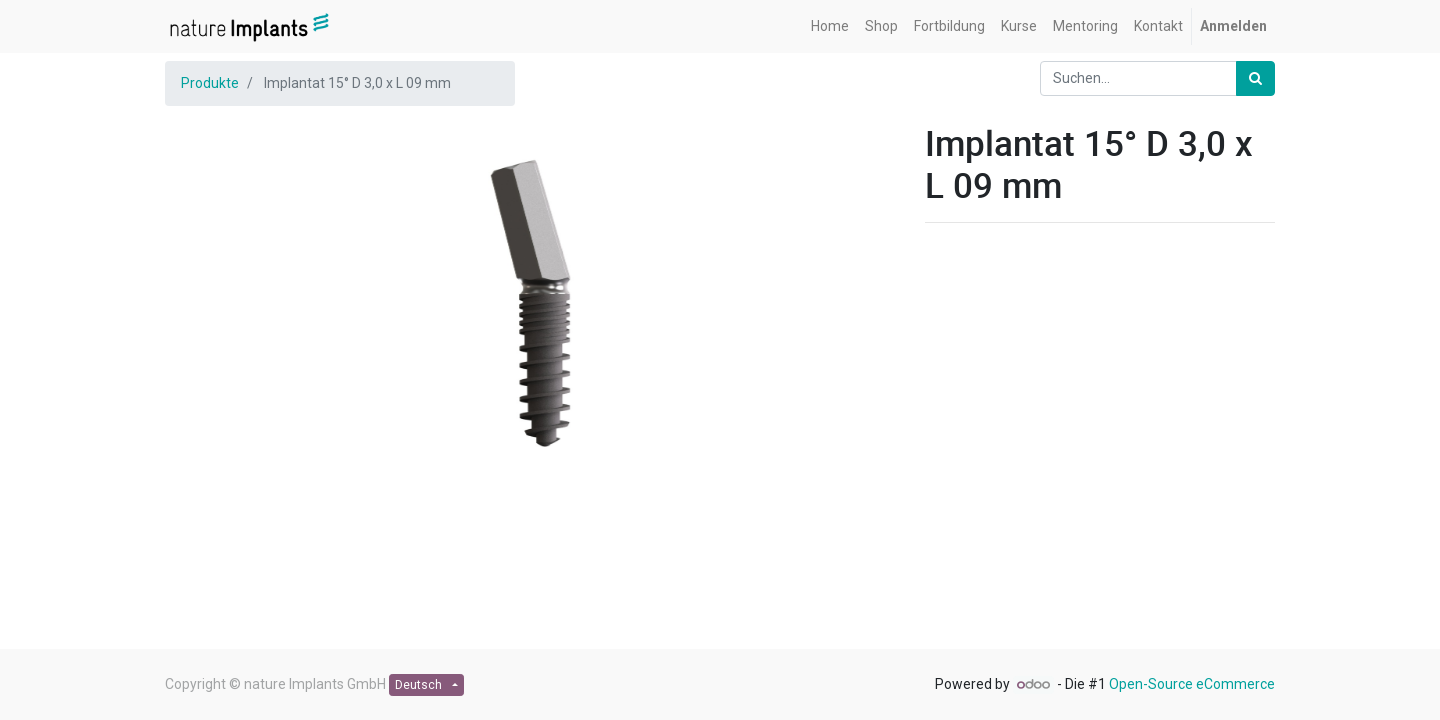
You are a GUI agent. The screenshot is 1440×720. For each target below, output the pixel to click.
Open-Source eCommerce (1192, 684)
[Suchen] (1255, 78)
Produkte (210, 83)
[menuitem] (830, 26)
